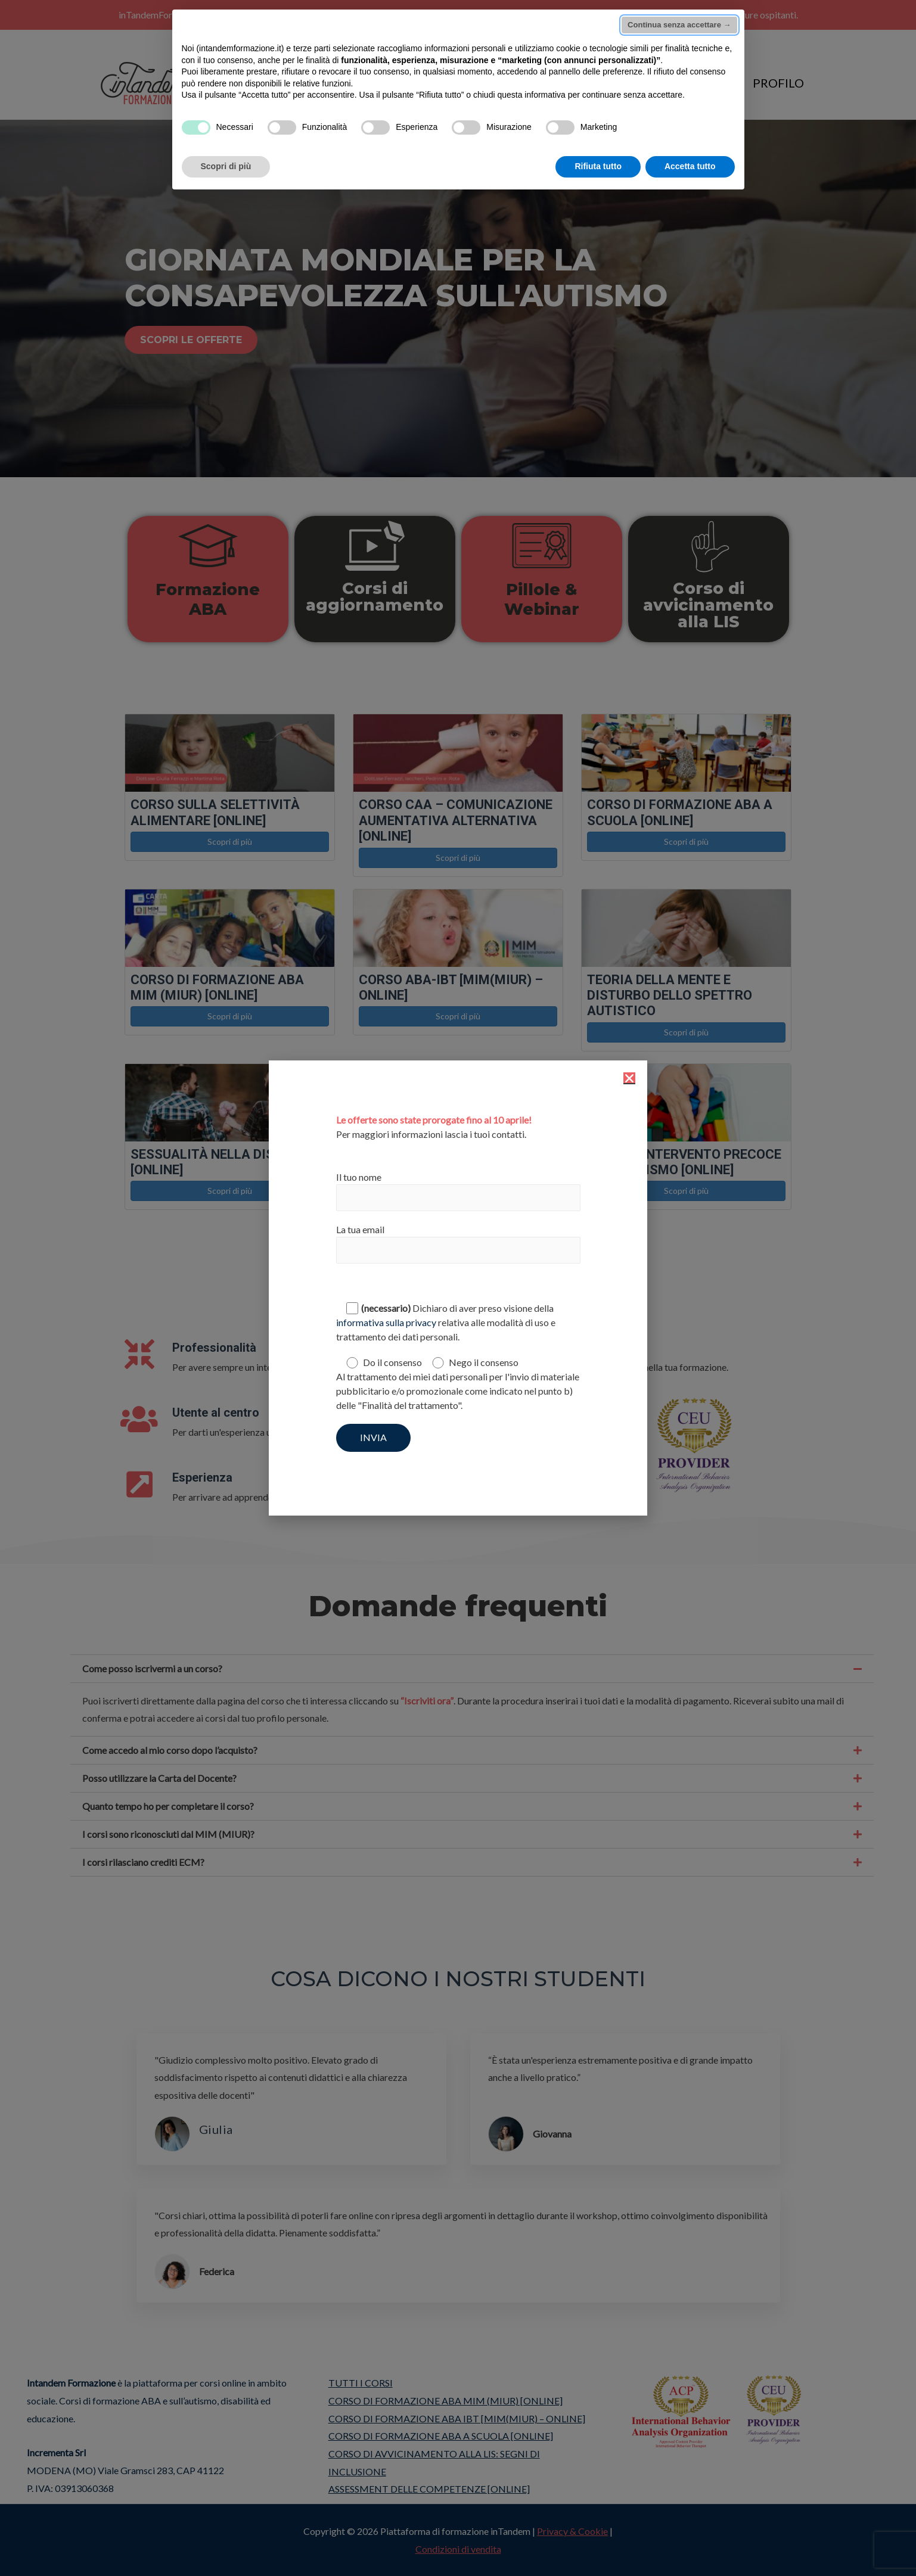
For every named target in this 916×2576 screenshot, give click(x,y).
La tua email (458, 1244)
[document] (458, 1288)
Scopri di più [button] (226, 166)
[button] (629, 1078)
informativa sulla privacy (386, 1322)
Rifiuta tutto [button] (598, 166)
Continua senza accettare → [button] (679, 24)
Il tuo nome (458, 1191)
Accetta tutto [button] (690, 166)
